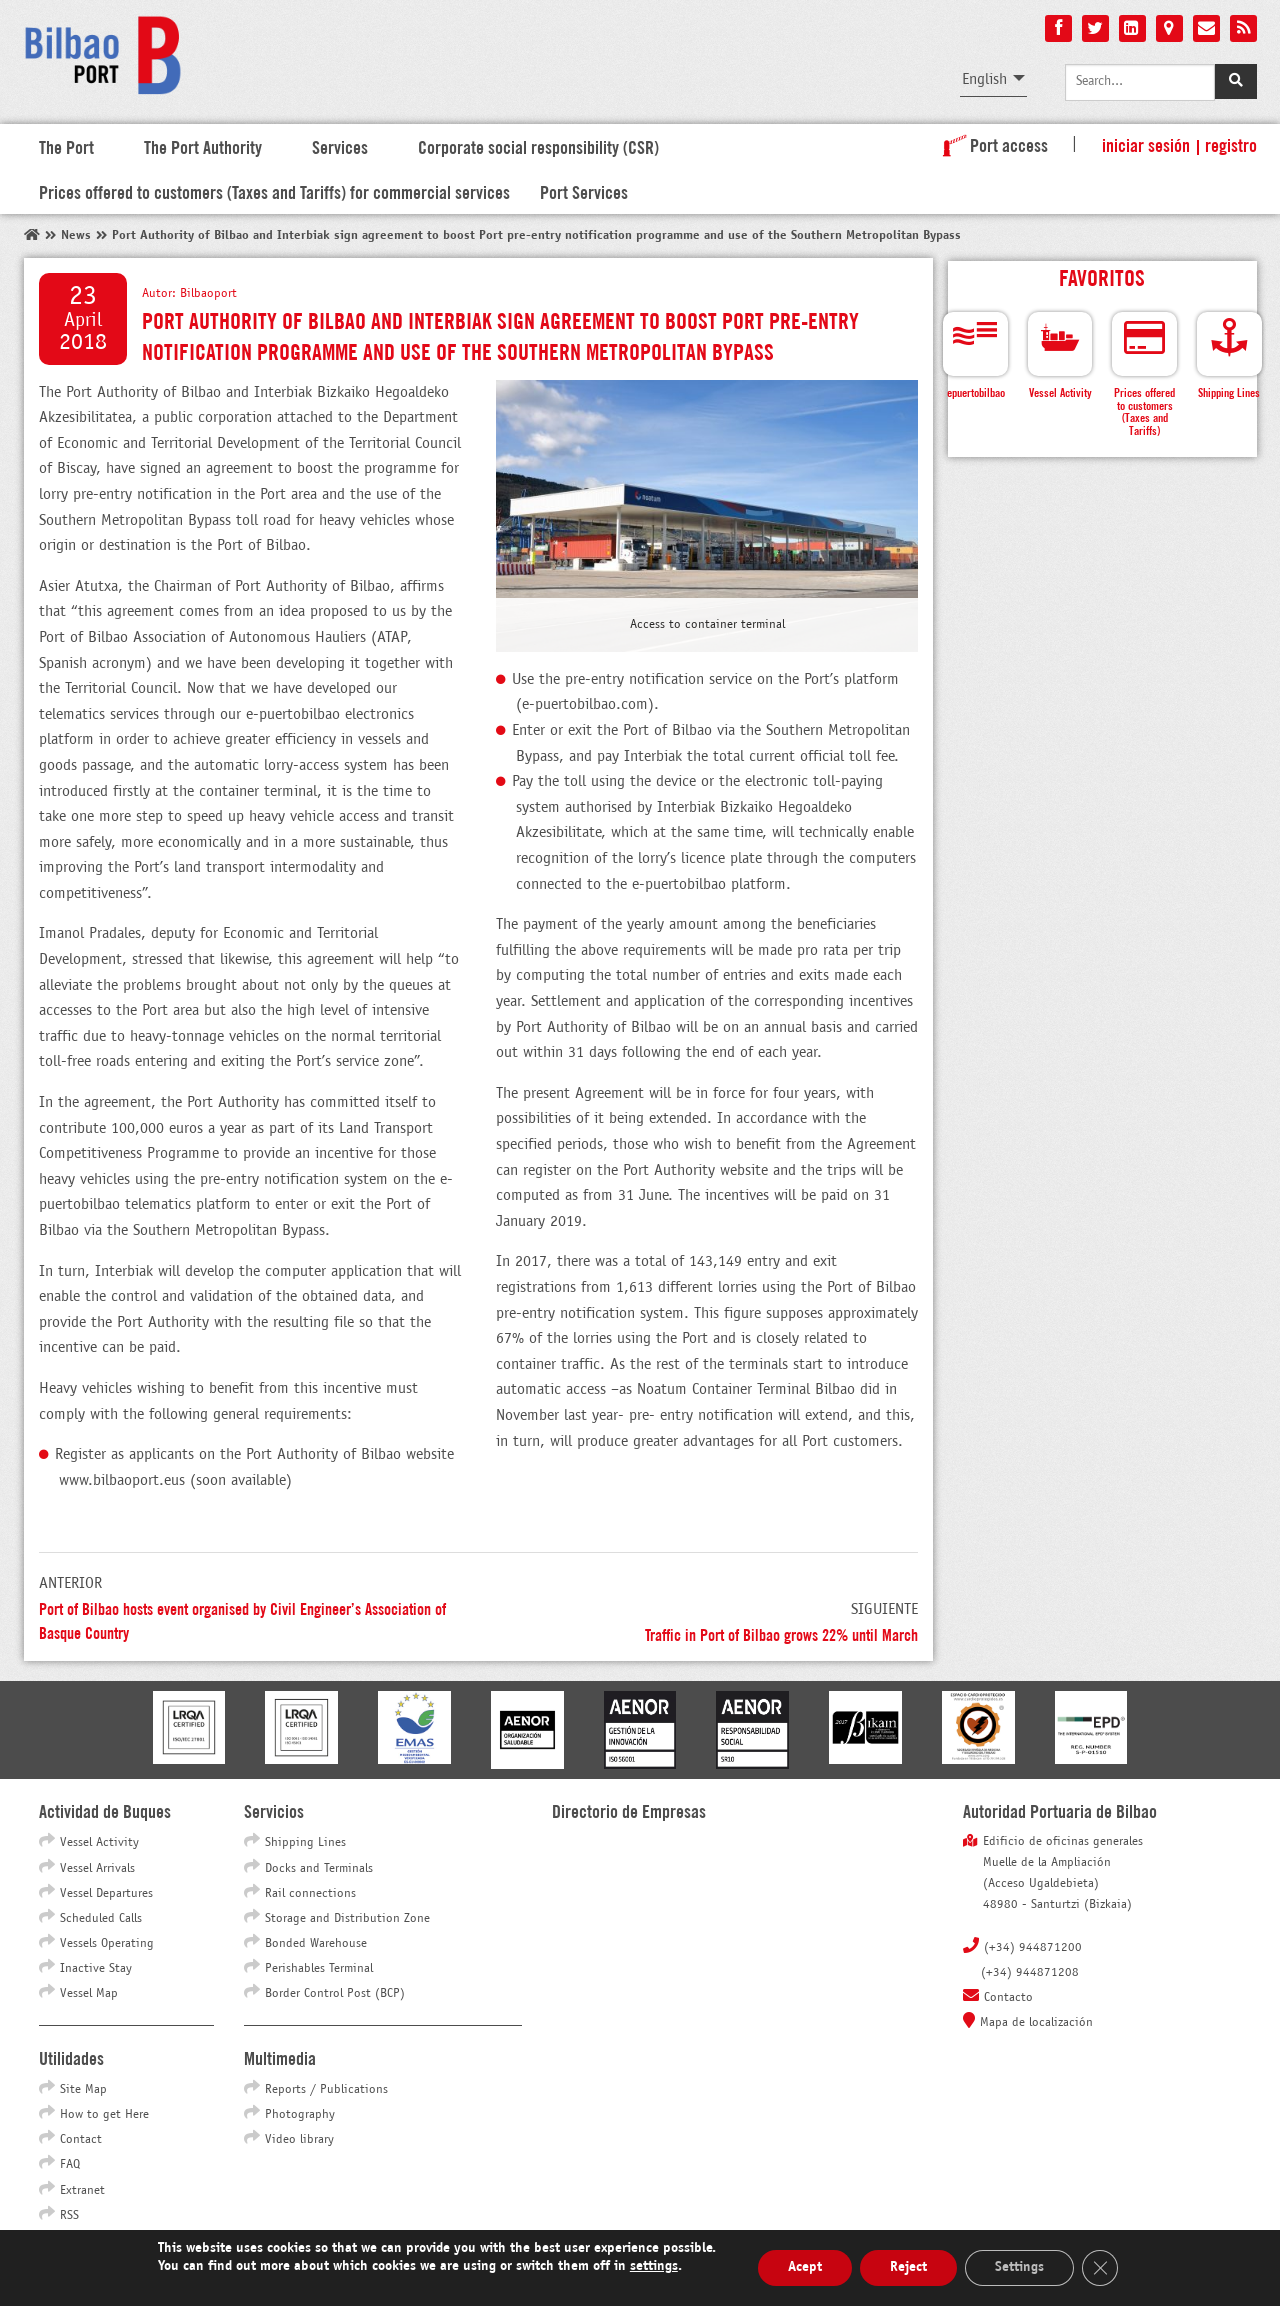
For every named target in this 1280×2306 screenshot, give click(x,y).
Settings (1019, 2267)
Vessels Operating (107, 1944)
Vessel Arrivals (97, 1869)
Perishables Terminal (319, 1969)
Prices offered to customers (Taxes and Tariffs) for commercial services (274, 191)
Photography (300, 2115)
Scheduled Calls (101, 1919)
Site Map (83, 2090)
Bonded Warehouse (316, 1944)
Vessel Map (89, 1994)
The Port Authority (203, 146)
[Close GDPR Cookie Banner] (1100, 2268)
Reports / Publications (326, 2090)
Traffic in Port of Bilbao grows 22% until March (781, 1633)
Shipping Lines (305, 1843)
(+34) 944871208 (1030, 1973)
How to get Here (104, 2115)
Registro (1231, 144)
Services (340, 146)
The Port (66, 146)
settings (654, 2266)
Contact (81, 2140)
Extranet (82, 2191)
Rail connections (310, 1894)
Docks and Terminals (319, 1869)
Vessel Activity (99, 1843)
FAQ (70, 2165)
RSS (69, 2216)
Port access (991, 144)
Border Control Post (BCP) (335, 1994)
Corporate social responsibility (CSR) (538, 146)
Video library (299, 2140)
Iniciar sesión (1146, 144)
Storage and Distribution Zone (347, 1919)
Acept (805, 2267)
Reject (908, 2267)
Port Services (584, 191)
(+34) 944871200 (1033, 1948)
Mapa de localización (1036, 2023)
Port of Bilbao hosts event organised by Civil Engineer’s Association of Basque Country (242, 1619)
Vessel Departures (106, 1894)
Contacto (1008, 1998)
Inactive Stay (96, 1969)
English (984, 79)
